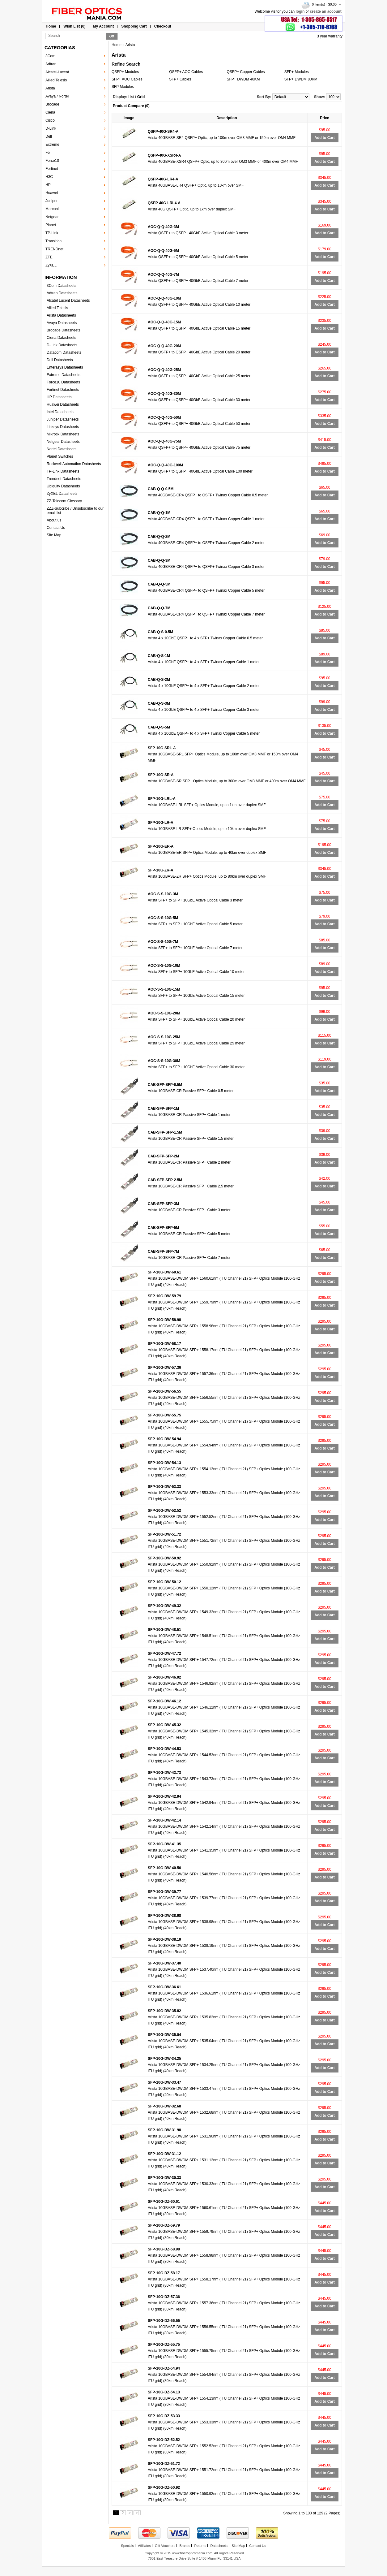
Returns (200, 2546)
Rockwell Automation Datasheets (74, 464)
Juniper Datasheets (63, 419)
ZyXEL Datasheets (62, 493)
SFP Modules (123, 86)
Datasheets (219, 2546)
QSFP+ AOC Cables (186, 72)
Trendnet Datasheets (64, 479)
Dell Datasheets (60, 360)
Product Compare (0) (131, 106)
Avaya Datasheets (62, 323)
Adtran (50, 64)
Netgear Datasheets (63, 441)
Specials (127, 2546)
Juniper (51, 201)
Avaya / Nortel (57, 96)
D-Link (50, 128)
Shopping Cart (134, 26)
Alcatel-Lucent (57, 72)
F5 (47, 152)
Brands (184, 2546)
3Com (50, 56)
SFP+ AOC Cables (127, 79)
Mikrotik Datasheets (63, 434)
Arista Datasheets (61, 315)
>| (136, 2513)
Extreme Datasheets (63, 375)
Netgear (52, 217)
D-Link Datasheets (62, 345)
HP (48, 185)
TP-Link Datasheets (63, 471)
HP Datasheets (59, 397)
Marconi (52, 209)
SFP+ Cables (180, 79)
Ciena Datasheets (61, 337)
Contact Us (56, 527)
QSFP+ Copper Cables (246, 72)
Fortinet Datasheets (63, 389)
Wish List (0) (74, 26)
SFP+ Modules (296, 72)
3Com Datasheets (61, 285)
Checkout (162, 26)
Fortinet (51, 168)
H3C (49, 177)
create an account (326, 11)
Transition (53, 241)
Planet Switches (60, 456)
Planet (50, 225)
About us (54, 520)
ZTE (49, 257)
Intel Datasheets (60, 412)
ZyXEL (51, 265)
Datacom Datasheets (64, 352)
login (300, 11)
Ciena (50, 112)
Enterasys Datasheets (65, 367)
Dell (48, 136)
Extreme (52, 144)
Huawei (51, 193)
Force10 (52, 160)
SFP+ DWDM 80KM (300, 79)
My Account (103, 26)
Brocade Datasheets (63, 330)
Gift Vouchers (165, 2546)
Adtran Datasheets (62, 293)
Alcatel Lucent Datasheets (68, 300)
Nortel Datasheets (61, 449)
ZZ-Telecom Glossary (64, 501)
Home (51, 26)
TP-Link (51, 233)
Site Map (54, 535)
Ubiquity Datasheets (63, 486)
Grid (141, 97)
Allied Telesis (56, 80)
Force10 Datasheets (63, 382)
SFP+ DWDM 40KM (243, 79)
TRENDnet (54, 249)
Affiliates (144, 2546)
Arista (50, 88)
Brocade (52, 104)
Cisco (50, 120)
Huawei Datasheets (63, 404)
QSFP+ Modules (125, 72)
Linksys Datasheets (63, 427)
